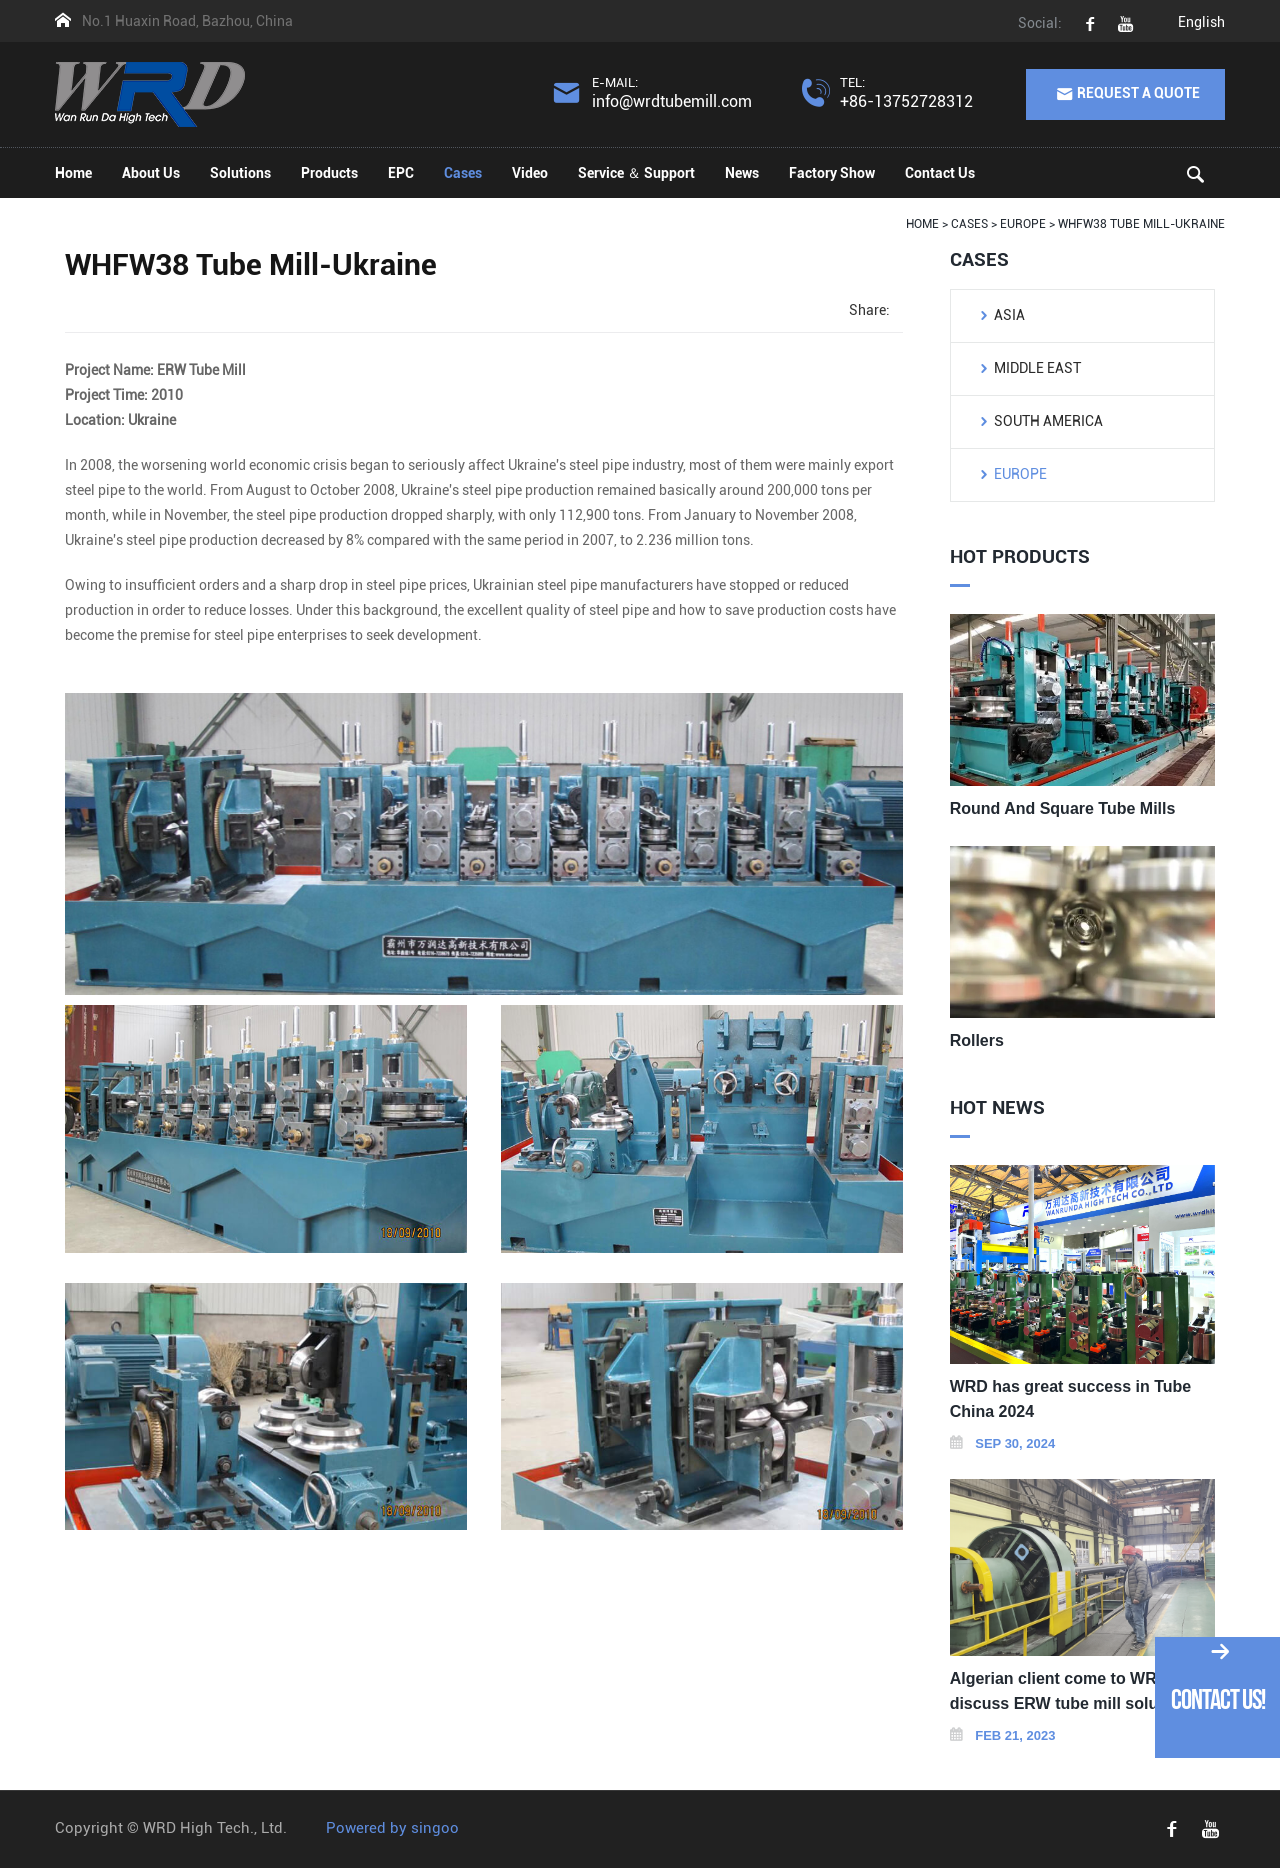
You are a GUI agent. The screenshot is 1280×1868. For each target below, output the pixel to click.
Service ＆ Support (636, 173)
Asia (1009, 315)
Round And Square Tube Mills (1063, 808)
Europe (1020, 474)
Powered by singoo (392, 1828)
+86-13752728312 (906, 101)
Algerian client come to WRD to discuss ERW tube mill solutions (1073, 1691)
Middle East (1037, 368)
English (1201, 22)
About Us (151, 173)
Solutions (240, 173)
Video (530, 173)
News (742, 173)
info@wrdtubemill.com (672, 101)
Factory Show (832, 173)
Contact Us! (1218, 1699)
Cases (463, 173)
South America (1048, 421)
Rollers (977, 1040)
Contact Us (940, 173)
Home (73, 173)
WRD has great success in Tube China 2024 (1071, 1399)
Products (329, 173)
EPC (401, 173)
